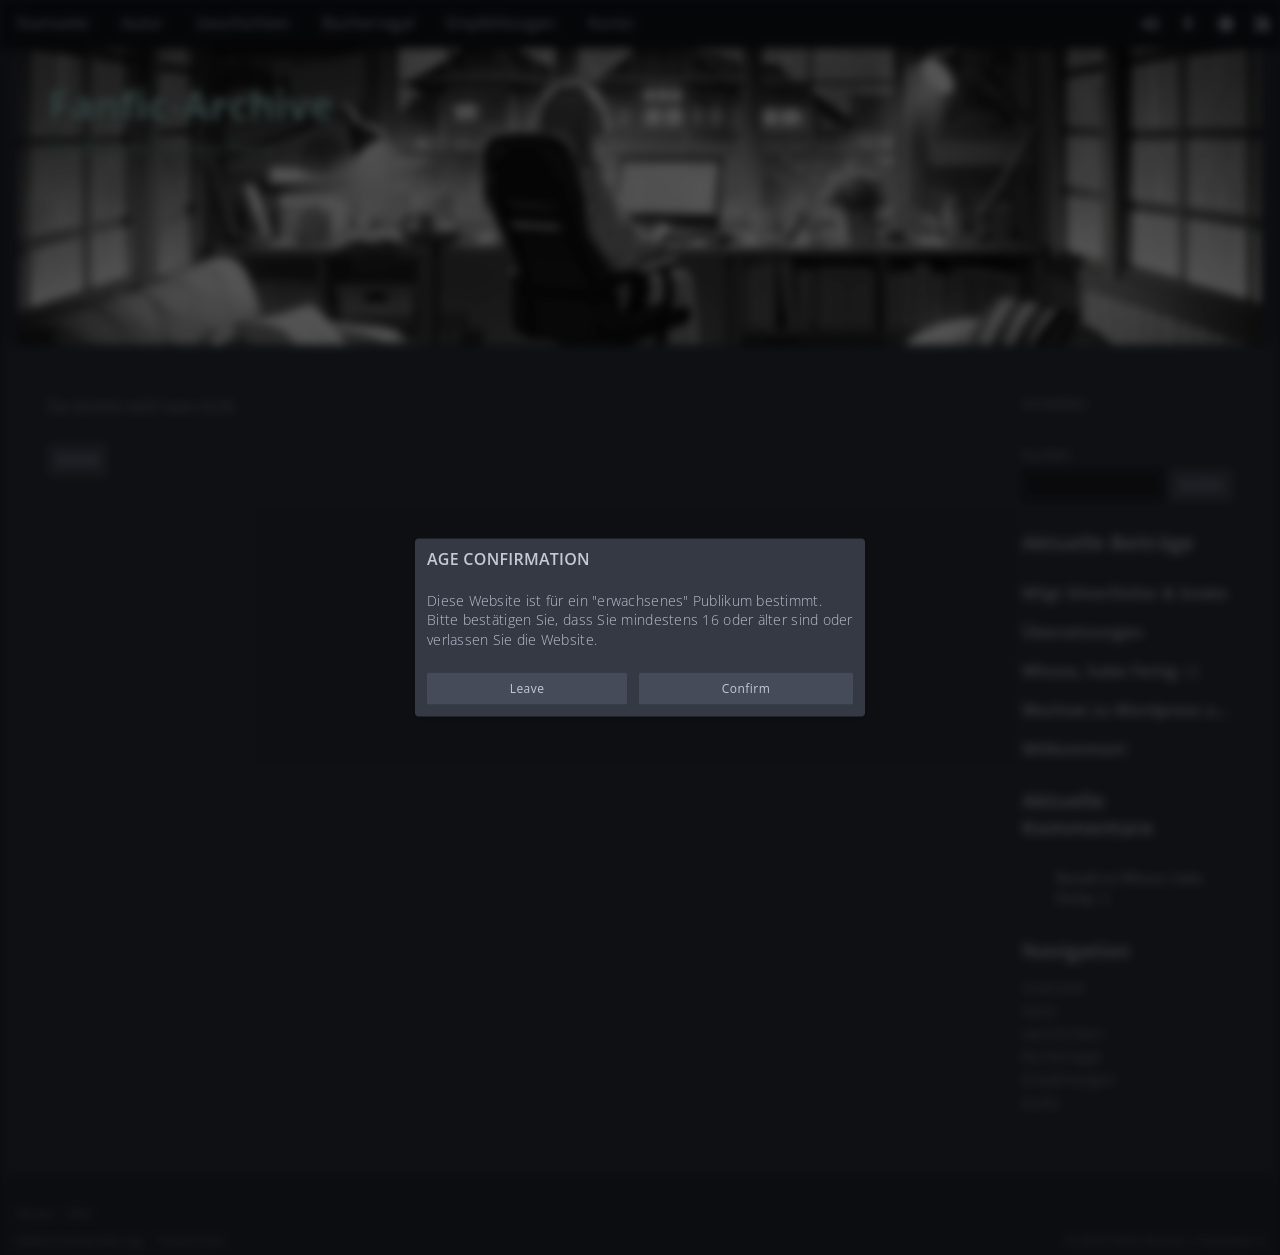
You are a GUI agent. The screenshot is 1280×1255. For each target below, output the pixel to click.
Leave (527, 688)
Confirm (746, 688)
